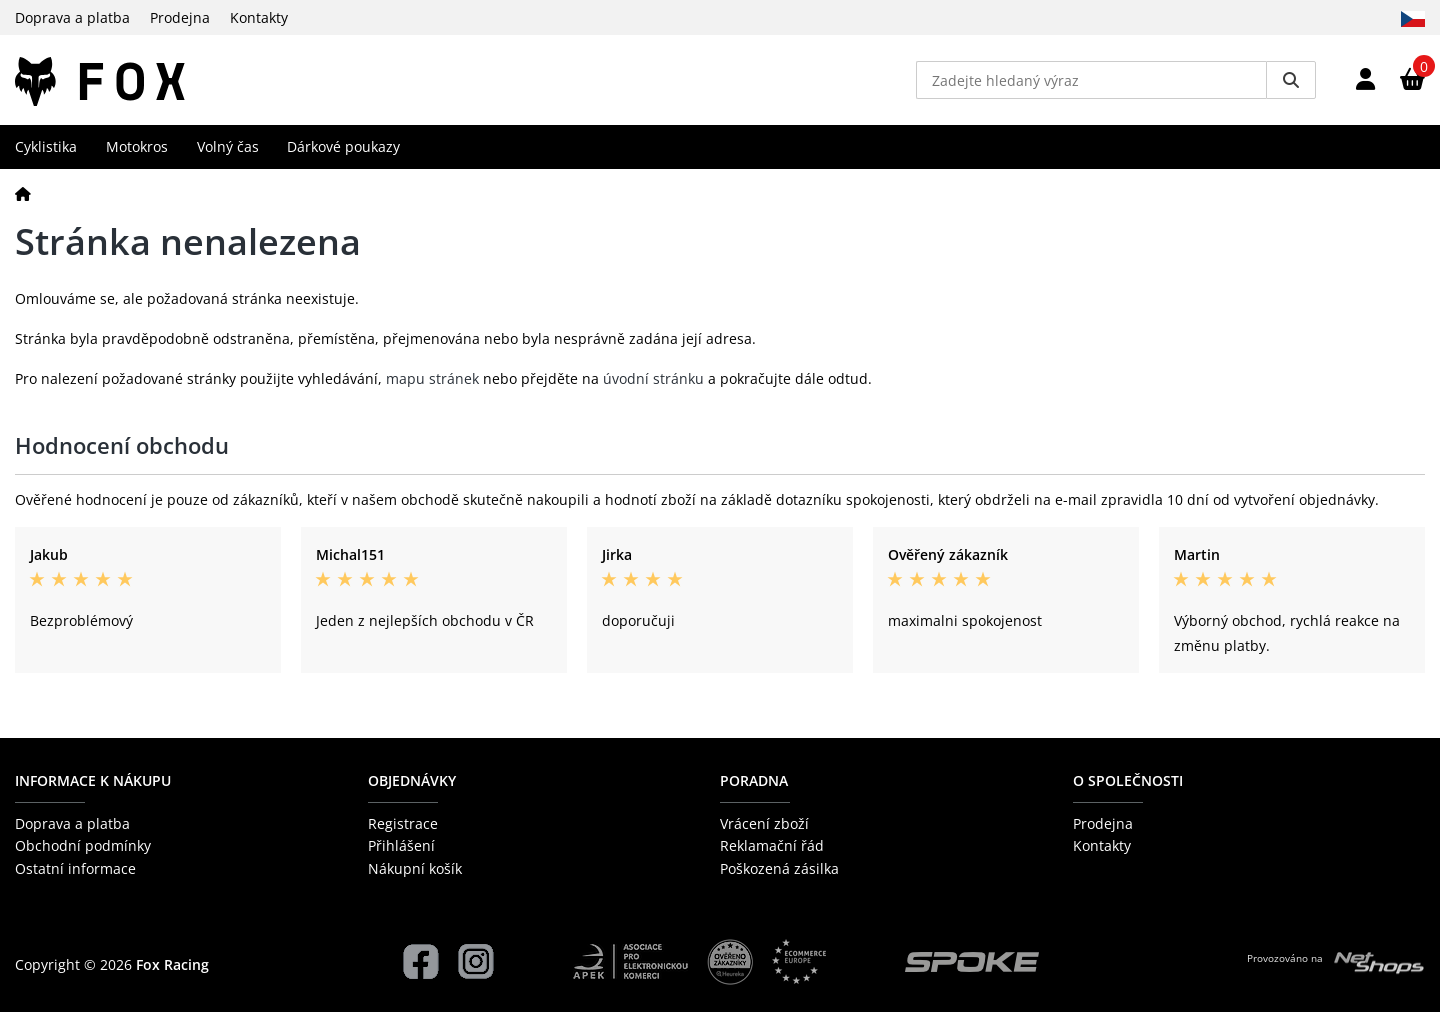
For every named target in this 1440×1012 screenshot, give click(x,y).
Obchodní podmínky (83, 845)
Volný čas (228, 146)
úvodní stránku (653, 378)
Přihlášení (401, 845)
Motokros (137, 146)
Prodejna (180, 17)
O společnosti (1128, 780)
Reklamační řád (772, 845)
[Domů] (23, 193)
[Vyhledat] (1291, 80)
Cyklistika (46, 146)
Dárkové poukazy (343, 146)
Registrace (403, 823)
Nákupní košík (415, 868)
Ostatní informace (75, 868)
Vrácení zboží (764, 823)
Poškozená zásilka (779, 868)
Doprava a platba (72, 17)
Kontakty (259, 17)
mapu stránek (432, 378)
